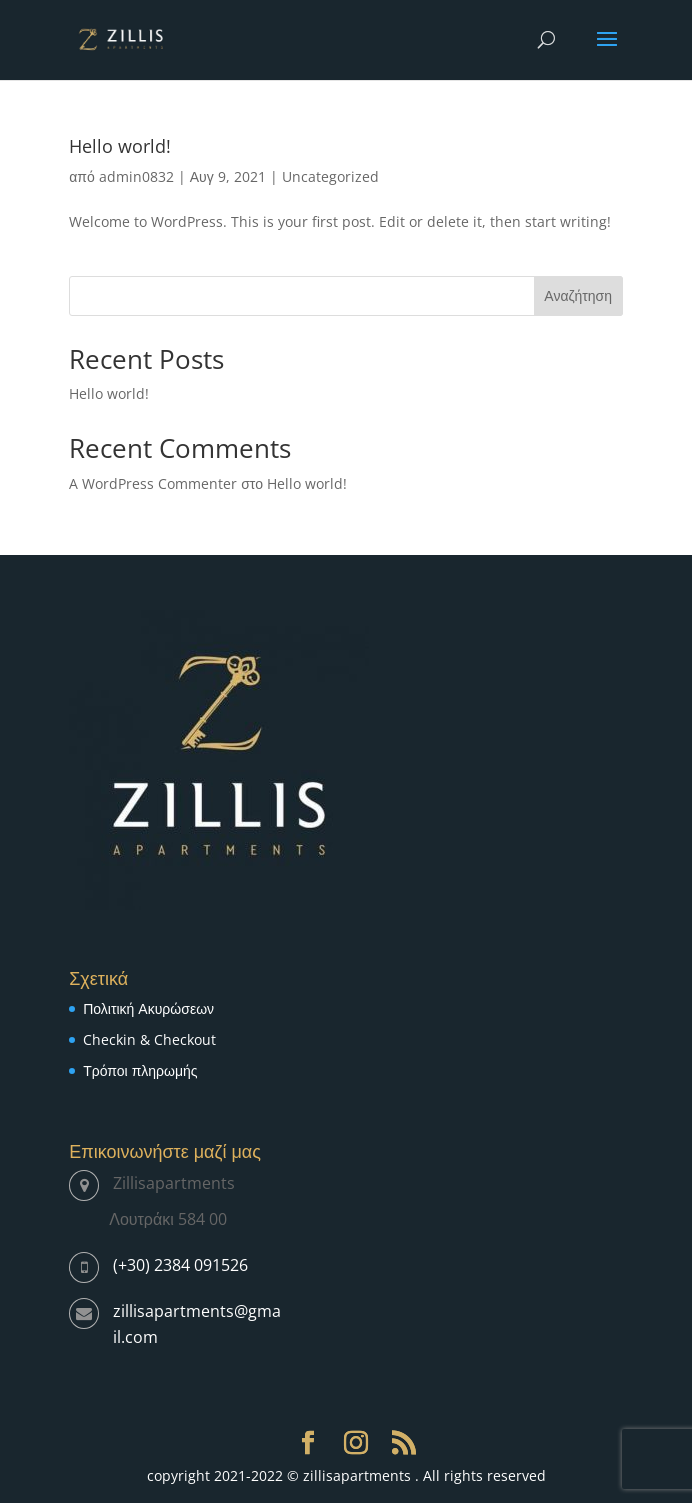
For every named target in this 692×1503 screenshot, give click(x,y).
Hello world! (120, 146)
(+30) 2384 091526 (180, 1265)
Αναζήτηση (578, 295)
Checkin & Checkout (149, 1039)
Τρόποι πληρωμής (140, 1070)
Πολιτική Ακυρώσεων (148, 1008)
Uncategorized (330, 176)
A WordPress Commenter (153, 483)
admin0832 (136, 176)
